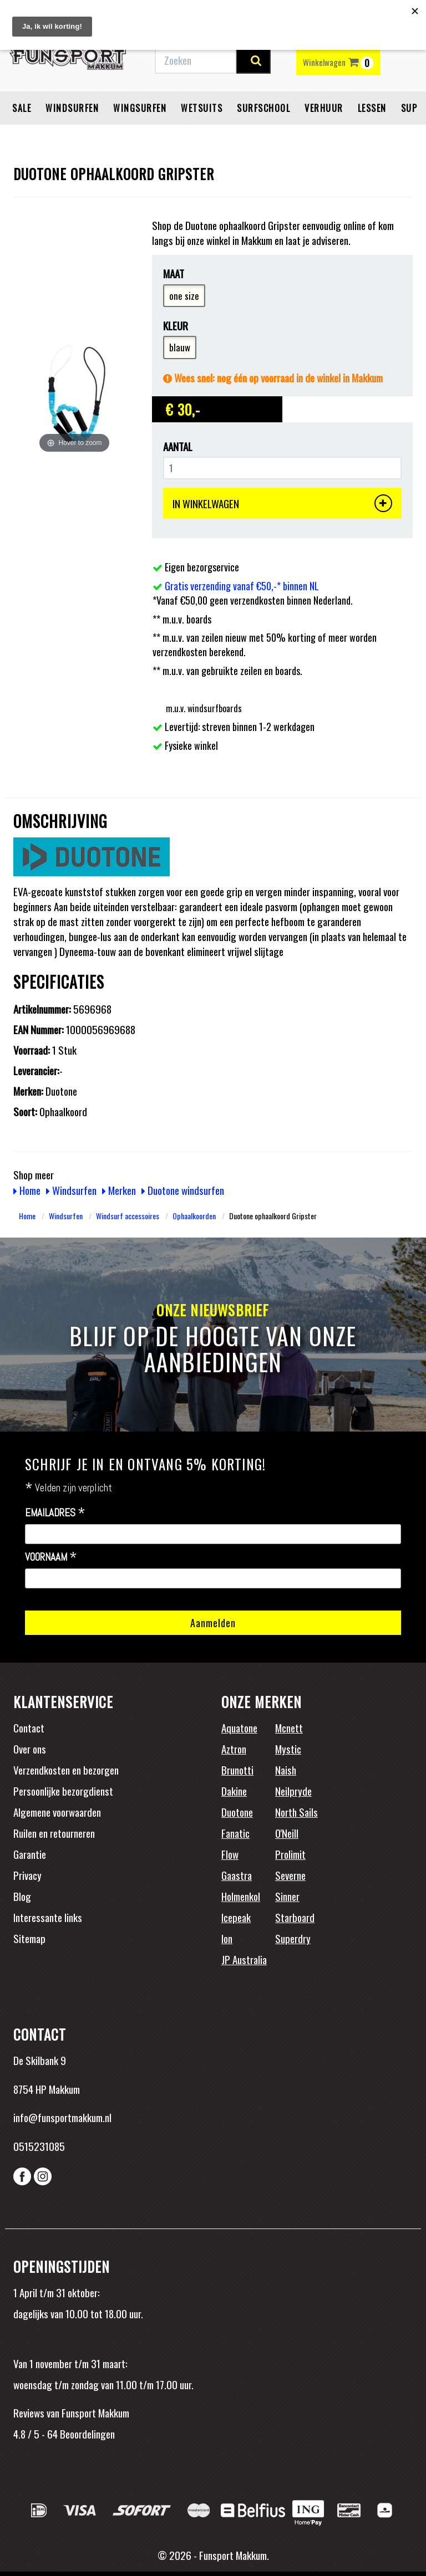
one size (184, 296)
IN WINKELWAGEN (282, 503)
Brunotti (237, 1769)
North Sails (296, 1811)
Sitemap (29, 1938)
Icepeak (236, 1917)
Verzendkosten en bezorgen (66, 1769)
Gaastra (236, 1875)
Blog (22, 1896)
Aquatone (239, 1727)
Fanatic (235, 1833)
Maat (173, 273)
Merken (119, 1190)
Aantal (177, 446)
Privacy (27, 1875)
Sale (21, 108)
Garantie (29, 1854)
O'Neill (286, 1833)
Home (26, 1190)
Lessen (372, 108)
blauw (179, 347)
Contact (28, 1727)
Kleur (175, 325)
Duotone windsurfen (182, 1190)
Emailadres (55, 1513)
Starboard (295, 1917)
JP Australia (244, 1959)
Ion (226, 1938)
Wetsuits (201, 108)
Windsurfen (72, 108)
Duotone (237, 1811)
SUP (409, 108)
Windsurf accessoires (127, 1215)
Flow (230, 1854)
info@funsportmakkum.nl (62, 2117)
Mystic (288, 1748)
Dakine (234, 1790)
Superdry (293, 1938)
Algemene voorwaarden (57, 1811)
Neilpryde (293, 1790)
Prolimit (290, 1854)
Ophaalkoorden (194, 1215)
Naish (285, 1769)
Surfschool (263, 108)
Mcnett (289, 1727)
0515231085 (39, 2146)
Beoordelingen (86, 2433)
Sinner (287, 1896)
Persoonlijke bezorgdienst (63, 1790)
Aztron (233, 1748)
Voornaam (51, 1557)
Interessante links (47, 1917)
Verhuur (324, 108)
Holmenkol (240, 1896)
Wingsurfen (139, 108)
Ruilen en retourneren (54, 1833)
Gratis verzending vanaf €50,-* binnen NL (242, 586)
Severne (290, 1875)
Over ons (29, 1748)
